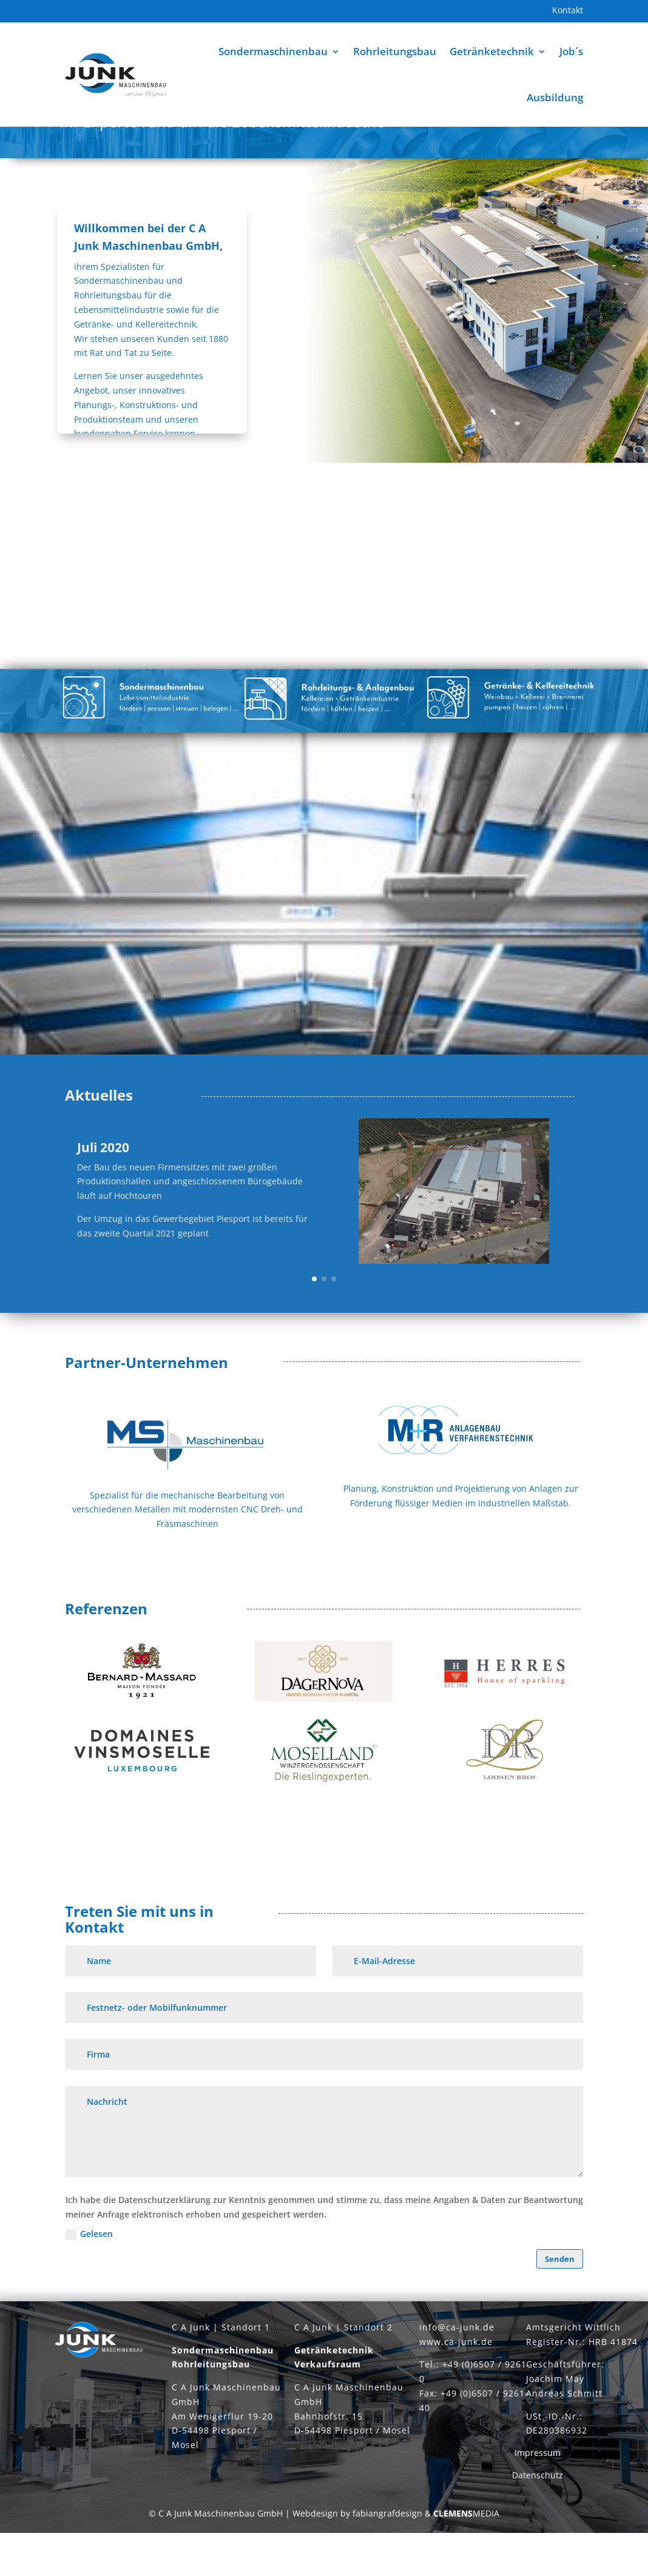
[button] (314, 1322)
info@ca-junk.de (456, 2378)
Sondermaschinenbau (273, 51)
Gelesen (89, 2277)
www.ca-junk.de (456, 2392)
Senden (560, 2301)
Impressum (538, 2503)
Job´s (571, 51)
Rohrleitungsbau (394, 51)
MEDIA (466, 2564)
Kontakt (567, 11)
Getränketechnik (492, 51)
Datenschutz (537, 2526)
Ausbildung (555, 97)
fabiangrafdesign (387, 2564)
